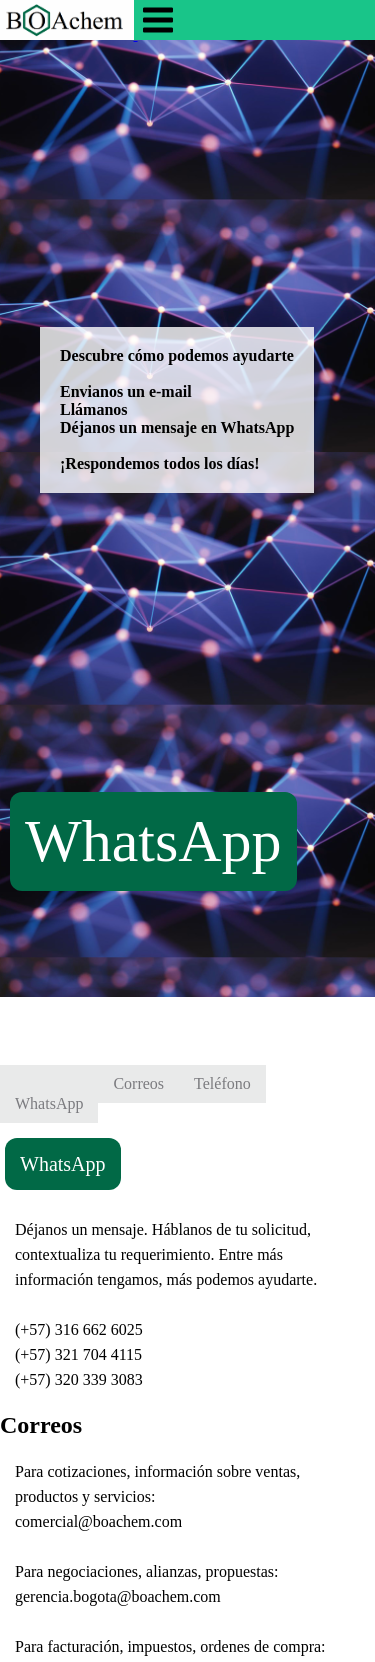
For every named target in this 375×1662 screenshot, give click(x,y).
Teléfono (222, 1083)
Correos (138, 1083)
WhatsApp (153, 841)
